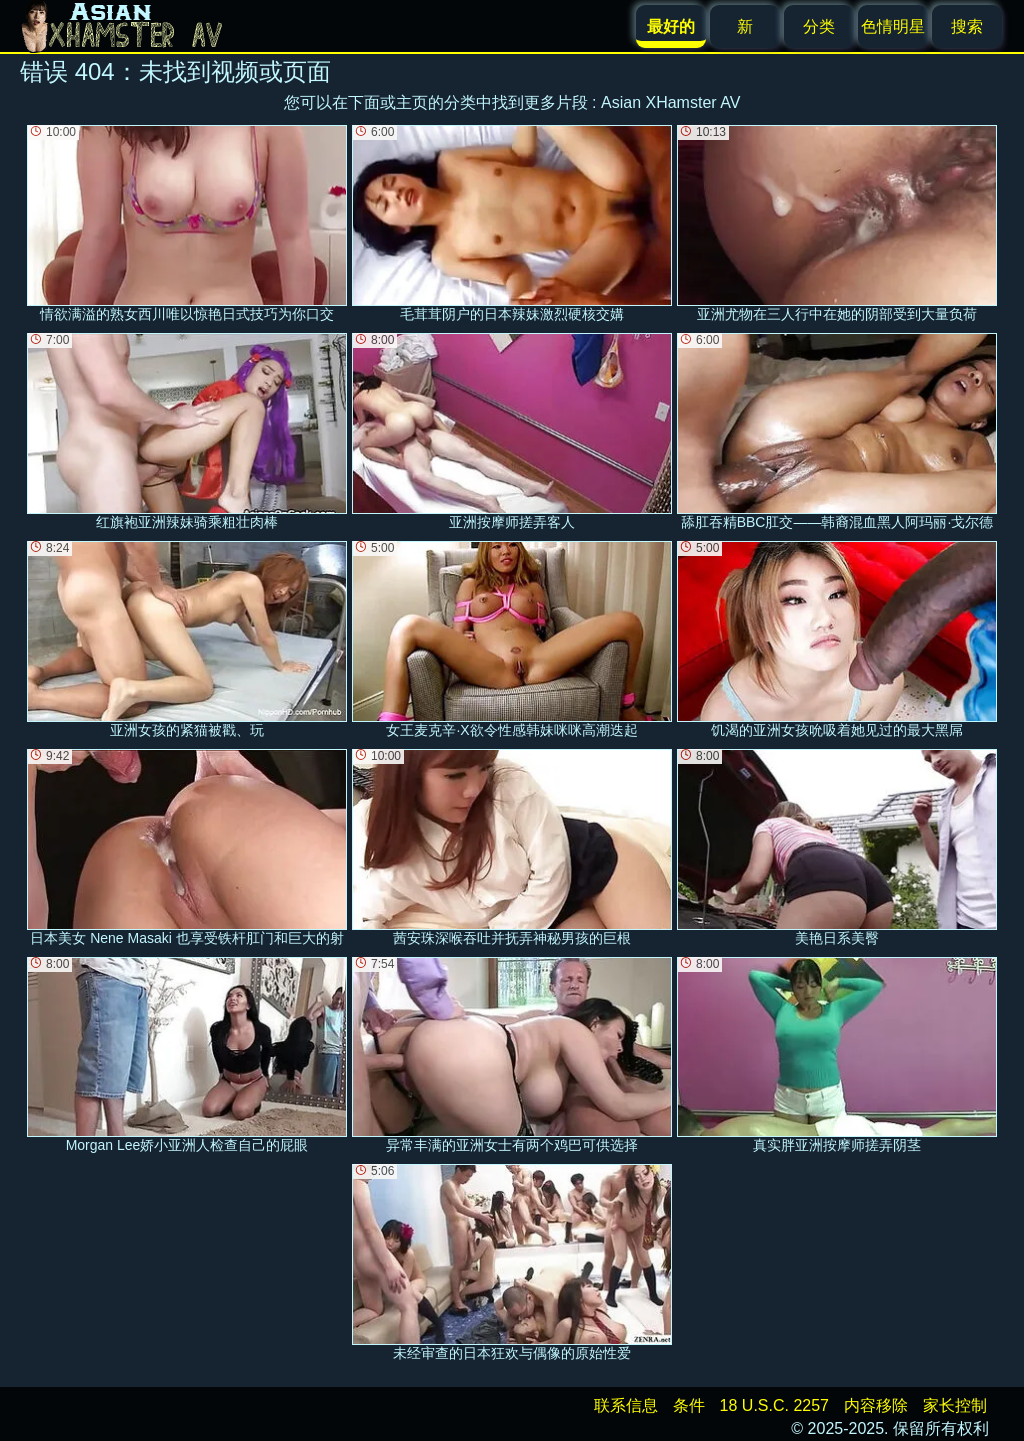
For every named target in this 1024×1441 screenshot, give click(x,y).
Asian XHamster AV (670, 102)
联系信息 (626, 1405)
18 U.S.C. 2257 (774, 1405)
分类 (819, 26)
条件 (689, 1405)
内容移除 (876, 1405)
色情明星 (893, 26)
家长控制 (955, 1405)
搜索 (967, 26)
